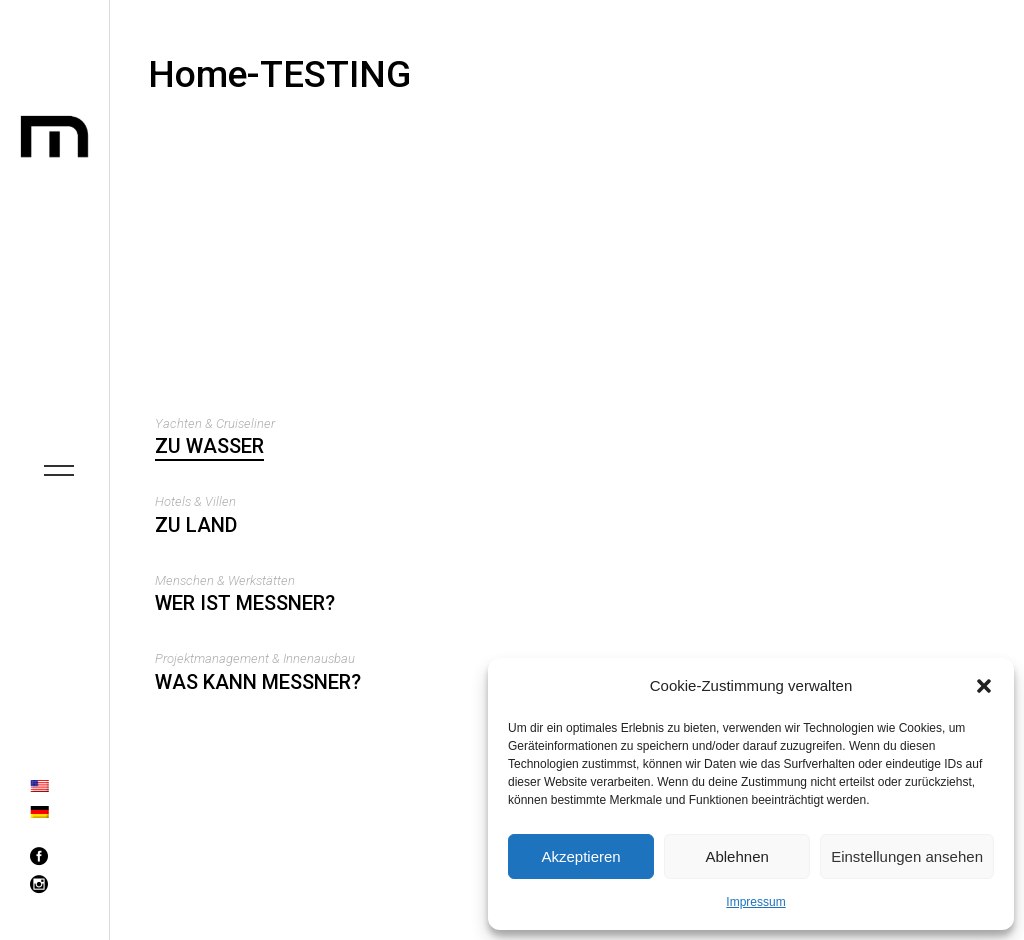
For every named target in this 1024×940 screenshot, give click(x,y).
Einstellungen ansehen (907, 856)
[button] (984, 686)
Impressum (755, 902)
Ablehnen (736, 856)
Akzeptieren (580, 856)
